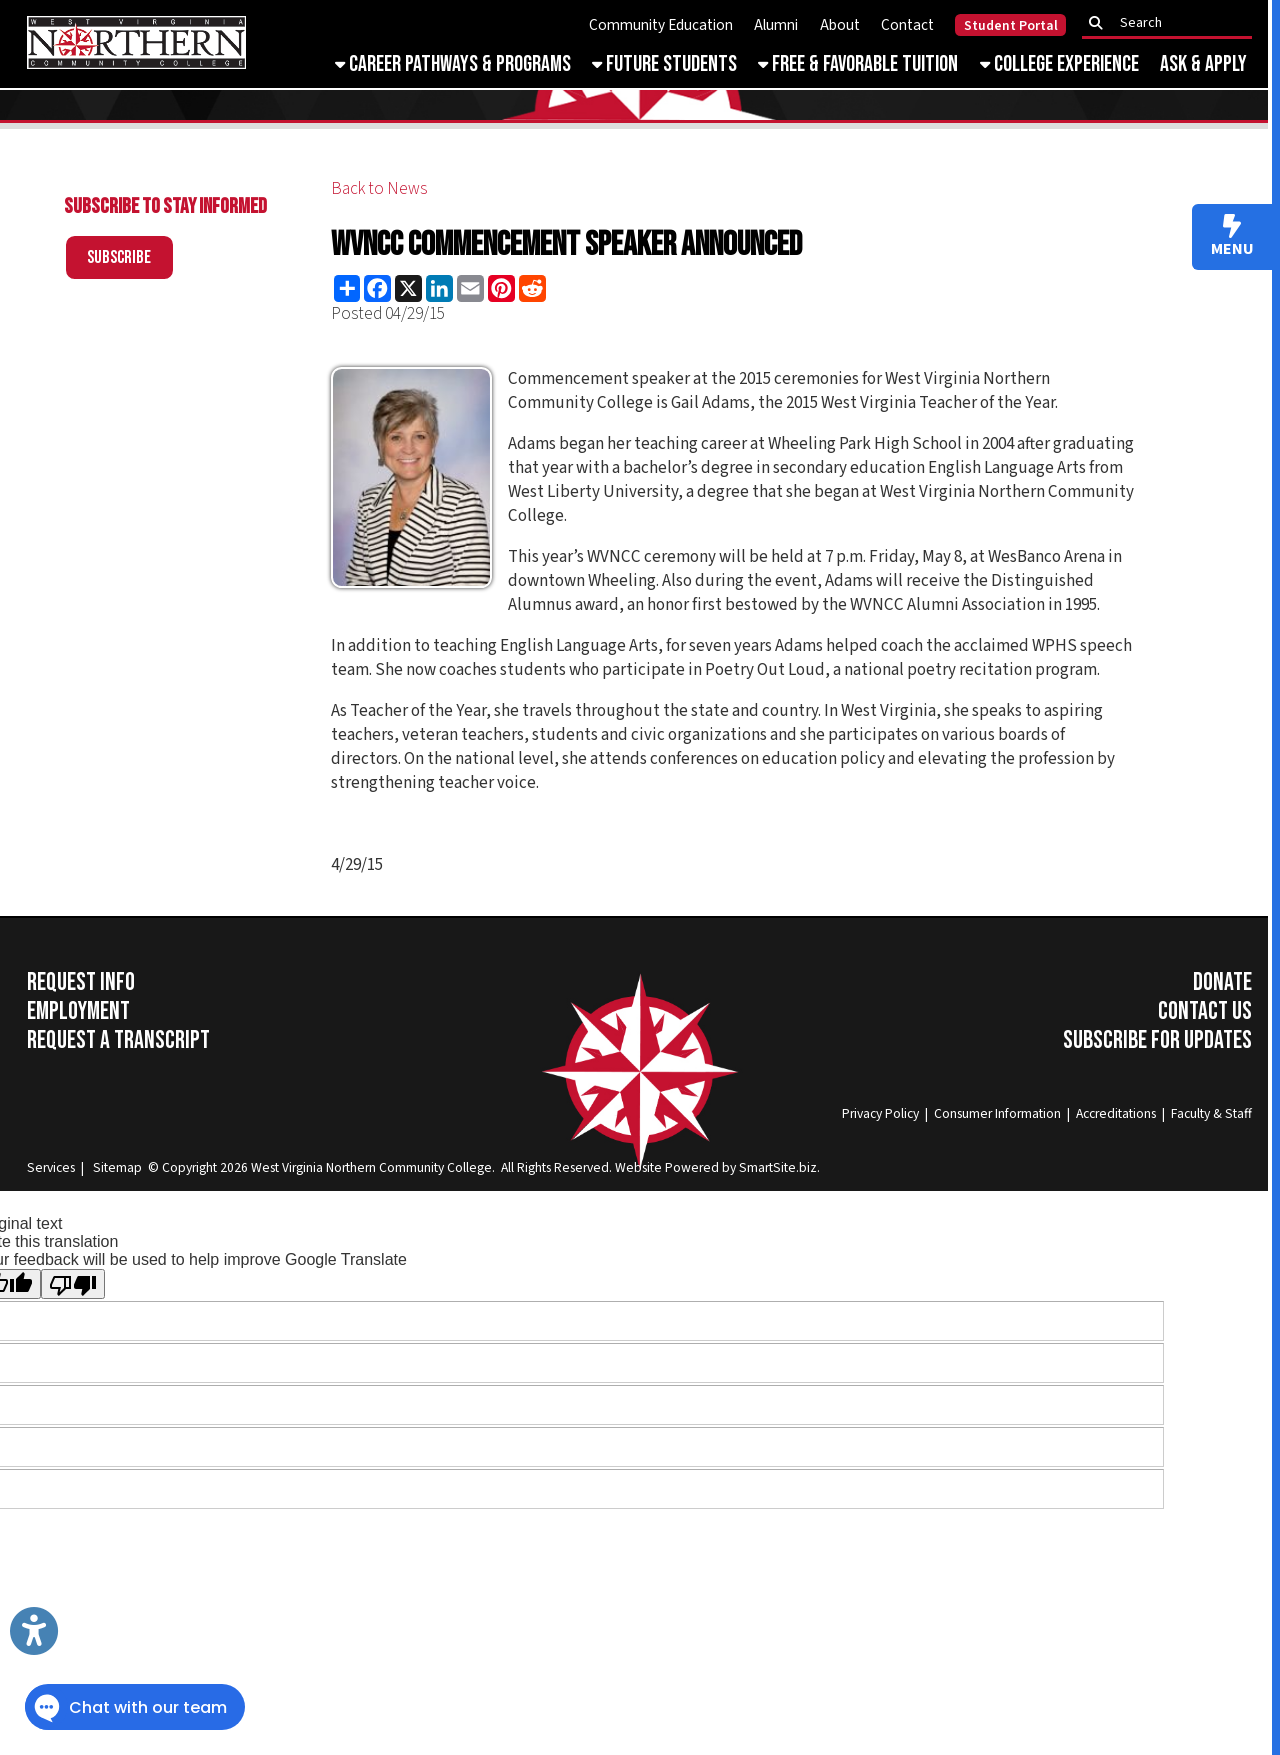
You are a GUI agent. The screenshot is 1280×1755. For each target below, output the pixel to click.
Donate (1222, 982)
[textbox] (1173, 23)
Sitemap (117, 1167)
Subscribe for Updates (1157, 1040)
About (840, 25)
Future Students (664, 64)
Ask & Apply (1203, 64)
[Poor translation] (73, 1284)
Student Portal (1011, 26)
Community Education (661, 25)
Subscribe (119, 257)
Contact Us (1205, 1011)
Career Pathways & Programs (453, 64)
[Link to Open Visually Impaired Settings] (34, 1631)
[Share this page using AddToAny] (346, 288)
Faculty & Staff (1211, 1113)
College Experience (1059, 64)
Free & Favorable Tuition (858, 64)
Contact (907, 25)
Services (51, 1167)
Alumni (776, 25)
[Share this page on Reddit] (532, 288)
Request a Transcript (118, 1040)
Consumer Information (997, 1113)
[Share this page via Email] (470, 288)
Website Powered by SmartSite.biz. (717, 1167)
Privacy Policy (880, 1113)
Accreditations (1116, 1113)
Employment (78, 1011)
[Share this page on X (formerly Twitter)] (408, 288)
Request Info (81, 982)
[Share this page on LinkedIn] (439, 288)
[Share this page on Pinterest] (501, 288)
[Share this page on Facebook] (377, 288)
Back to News (379, 189)
